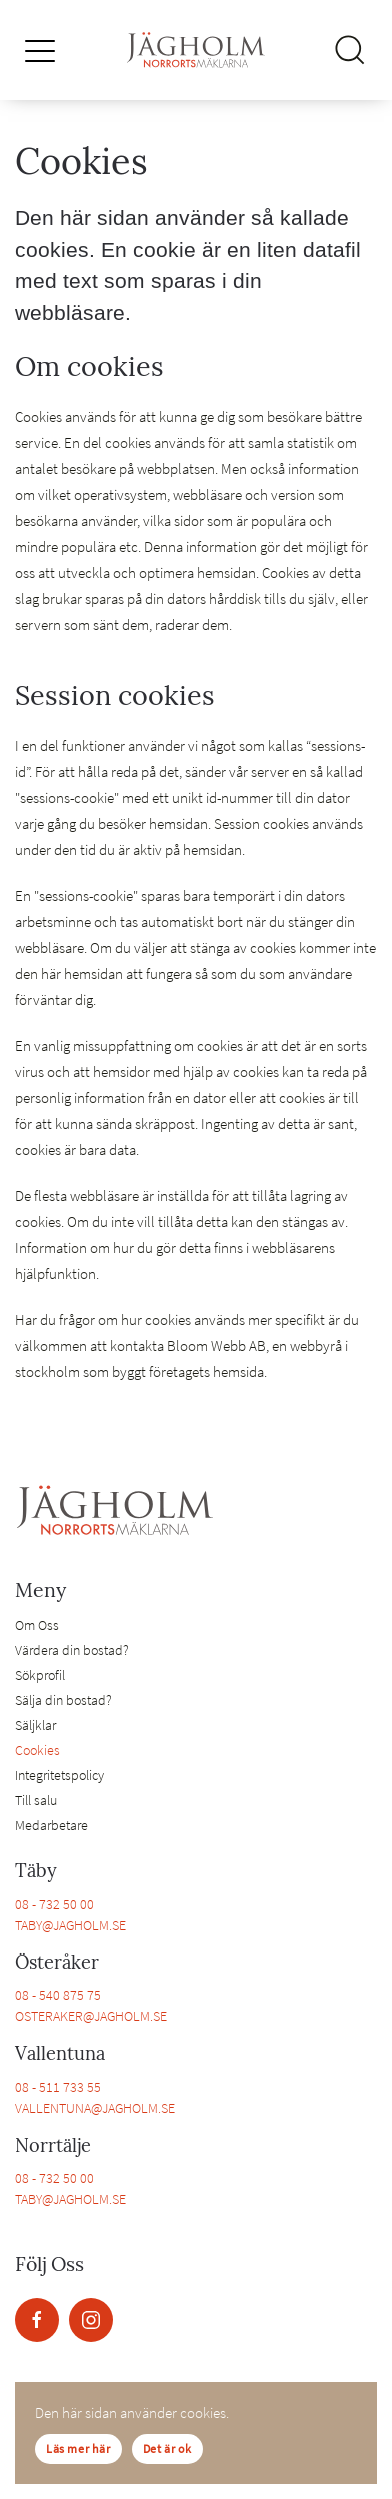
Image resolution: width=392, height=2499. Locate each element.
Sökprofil (40, 1675)
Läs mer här (78, 2448)
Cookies (37, 1750)
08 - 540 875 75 (58, 1995)
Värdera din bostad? (72, 1650)
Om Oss (37, 1625)
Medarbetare (51, 1825)
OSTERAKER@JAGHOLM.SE (91, 2016)
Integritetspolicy (59, 1775)
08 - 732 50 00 (54, 1904)
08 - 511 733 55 (58, 2087)
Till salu (36, 1800)
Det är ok (167, 2448)
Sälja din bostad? (63, 1700)
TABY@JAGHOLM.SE (70, 1925)
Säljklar (35, 1725)
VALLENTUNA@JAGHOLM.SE (95, 2108)
